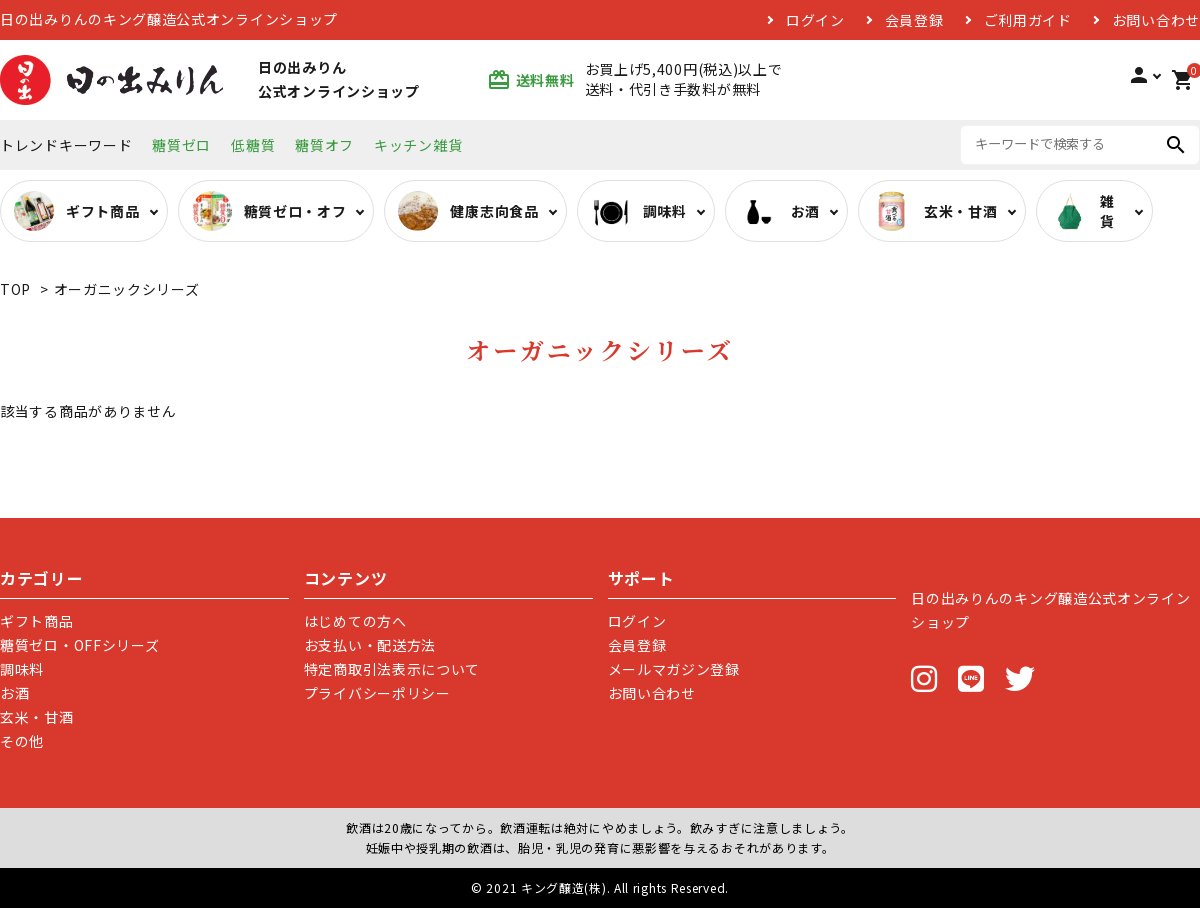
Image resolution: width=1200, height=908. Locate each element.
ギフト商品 (37, 621)
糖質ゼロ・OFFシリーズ (79, 645)
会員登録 (914, 20)
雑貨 (1082, 211)
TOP (15, 289)
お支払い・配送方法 (370, 645)
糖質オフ (324, 145)
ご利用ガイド (1028, 20)
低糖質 (253, 145)
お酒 (14, 693)
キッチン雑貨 (418, 145)
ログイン (815, 20)
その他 (22, 741)
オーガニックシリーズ (127, 289)
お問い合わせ (1156, 20)
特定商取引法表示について (392, 669)
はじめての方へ (355, 621)
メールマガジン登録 (674, 669)
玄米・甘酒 (37, 717)
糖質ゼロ (181, 145)
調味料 (22, 669)
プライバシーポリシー (377, 693)
